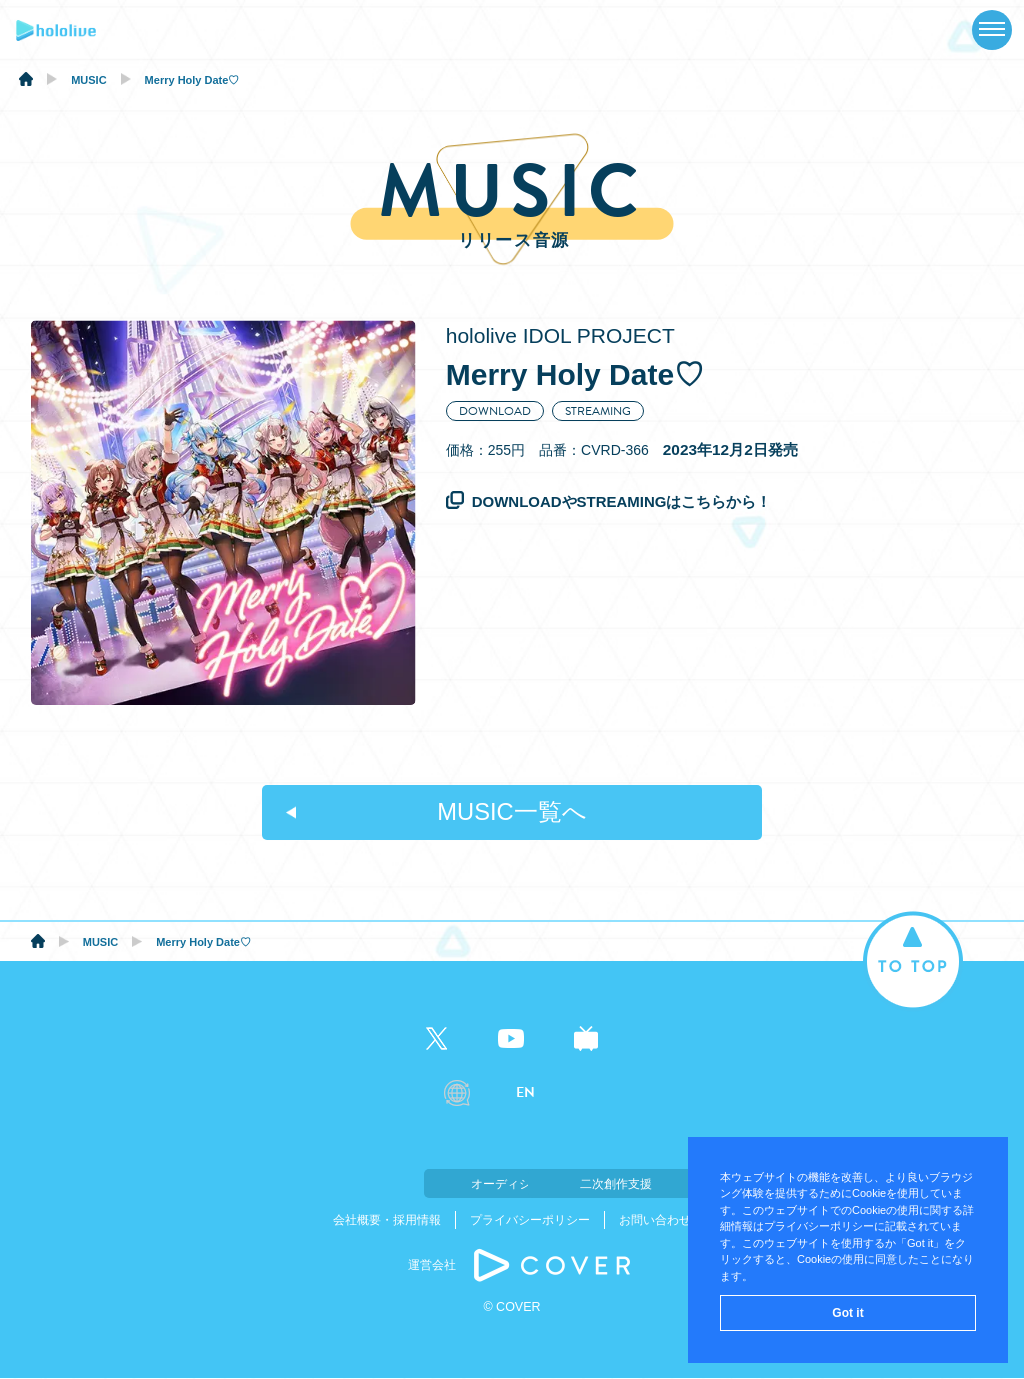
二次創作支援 (612, 1184)
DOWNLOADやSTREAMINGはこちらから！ (622, 501)
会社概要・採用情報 (387, 1221)
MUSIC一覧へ (512, 812)
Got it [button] (847, 1313)
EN (525, 1093)
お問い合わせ (655, 1221)
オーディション (412, 1184)
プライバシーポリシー (530, 1221)
